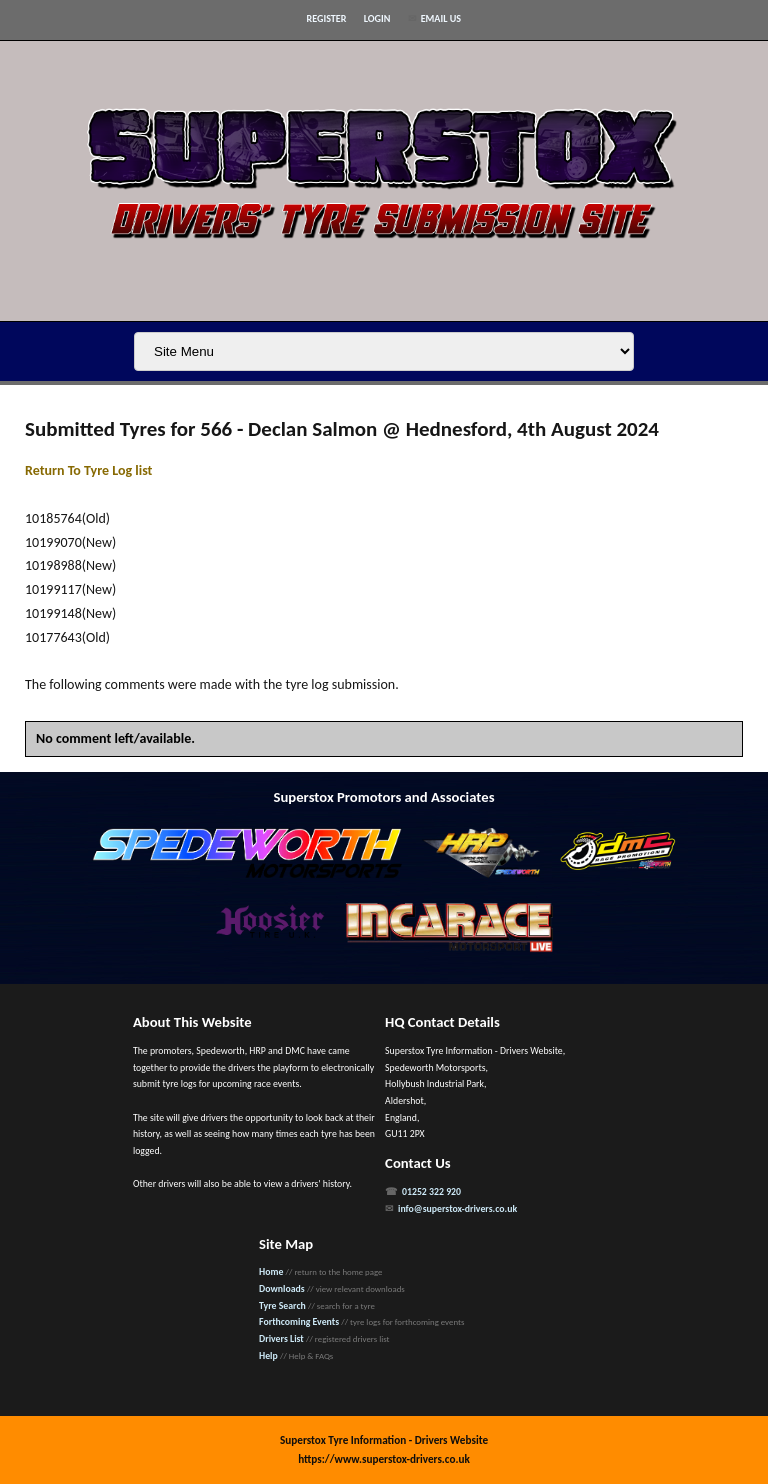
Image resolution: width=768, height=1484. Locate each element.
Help (268, 1356)
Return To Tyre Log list (88, 470)
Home (271, 1272)
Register (327, 18)
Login (377, 18)
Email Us (441, 18)
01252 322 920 (431, 1192)
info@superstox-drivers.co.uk (457, 1209)
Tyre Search (282, 1306)
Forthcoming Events (299, 1322)
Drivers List (281, 1339)
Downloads (282, 1289)
